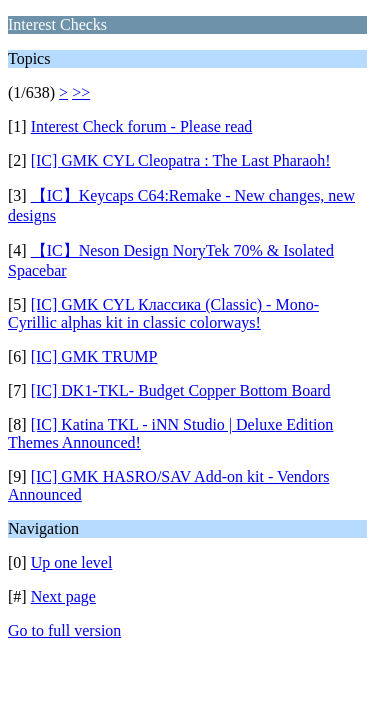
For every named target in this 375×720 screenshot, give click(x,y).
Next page (63, 596)
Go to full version (64, 630)
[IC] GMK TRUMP (94, 356)
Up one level (72, 562)
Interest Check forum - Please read (142, 126)
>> (81, 92)
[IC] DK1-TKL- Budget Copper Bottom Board (181, 390)
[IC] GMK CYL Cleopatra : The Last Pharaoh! (181, 160)
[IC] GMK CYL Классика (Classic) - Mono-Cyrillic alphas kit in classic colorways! (163, 313)
